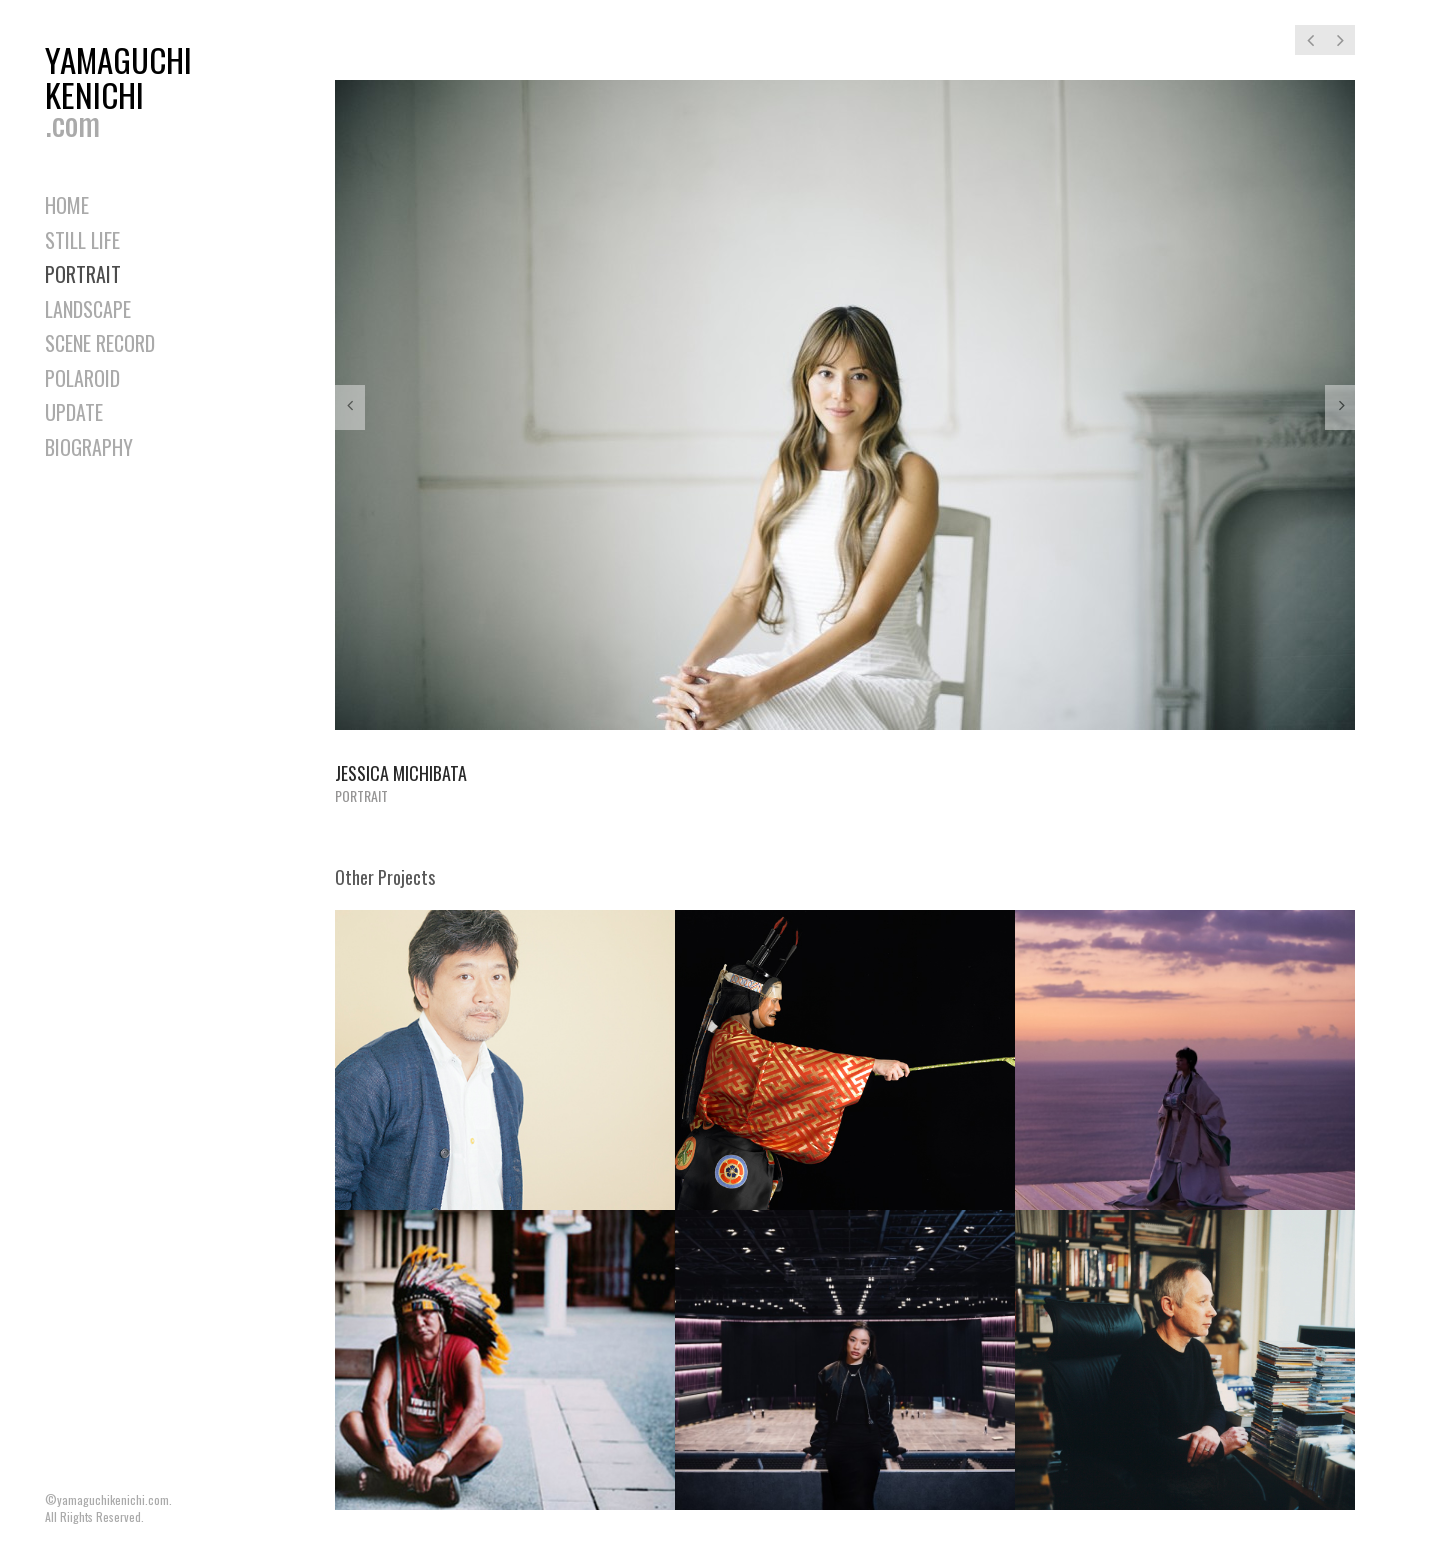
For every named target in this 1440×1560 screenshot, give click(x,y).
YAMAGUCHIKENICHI (125, 86)
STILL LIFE (82, 240)
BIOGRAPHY (89, 447)
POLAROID (82, 378)
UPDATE (74, 412)
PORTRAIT (83, 274)
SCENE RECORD (100, 343)
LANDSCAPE (88, 309)
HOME (67, 205)
